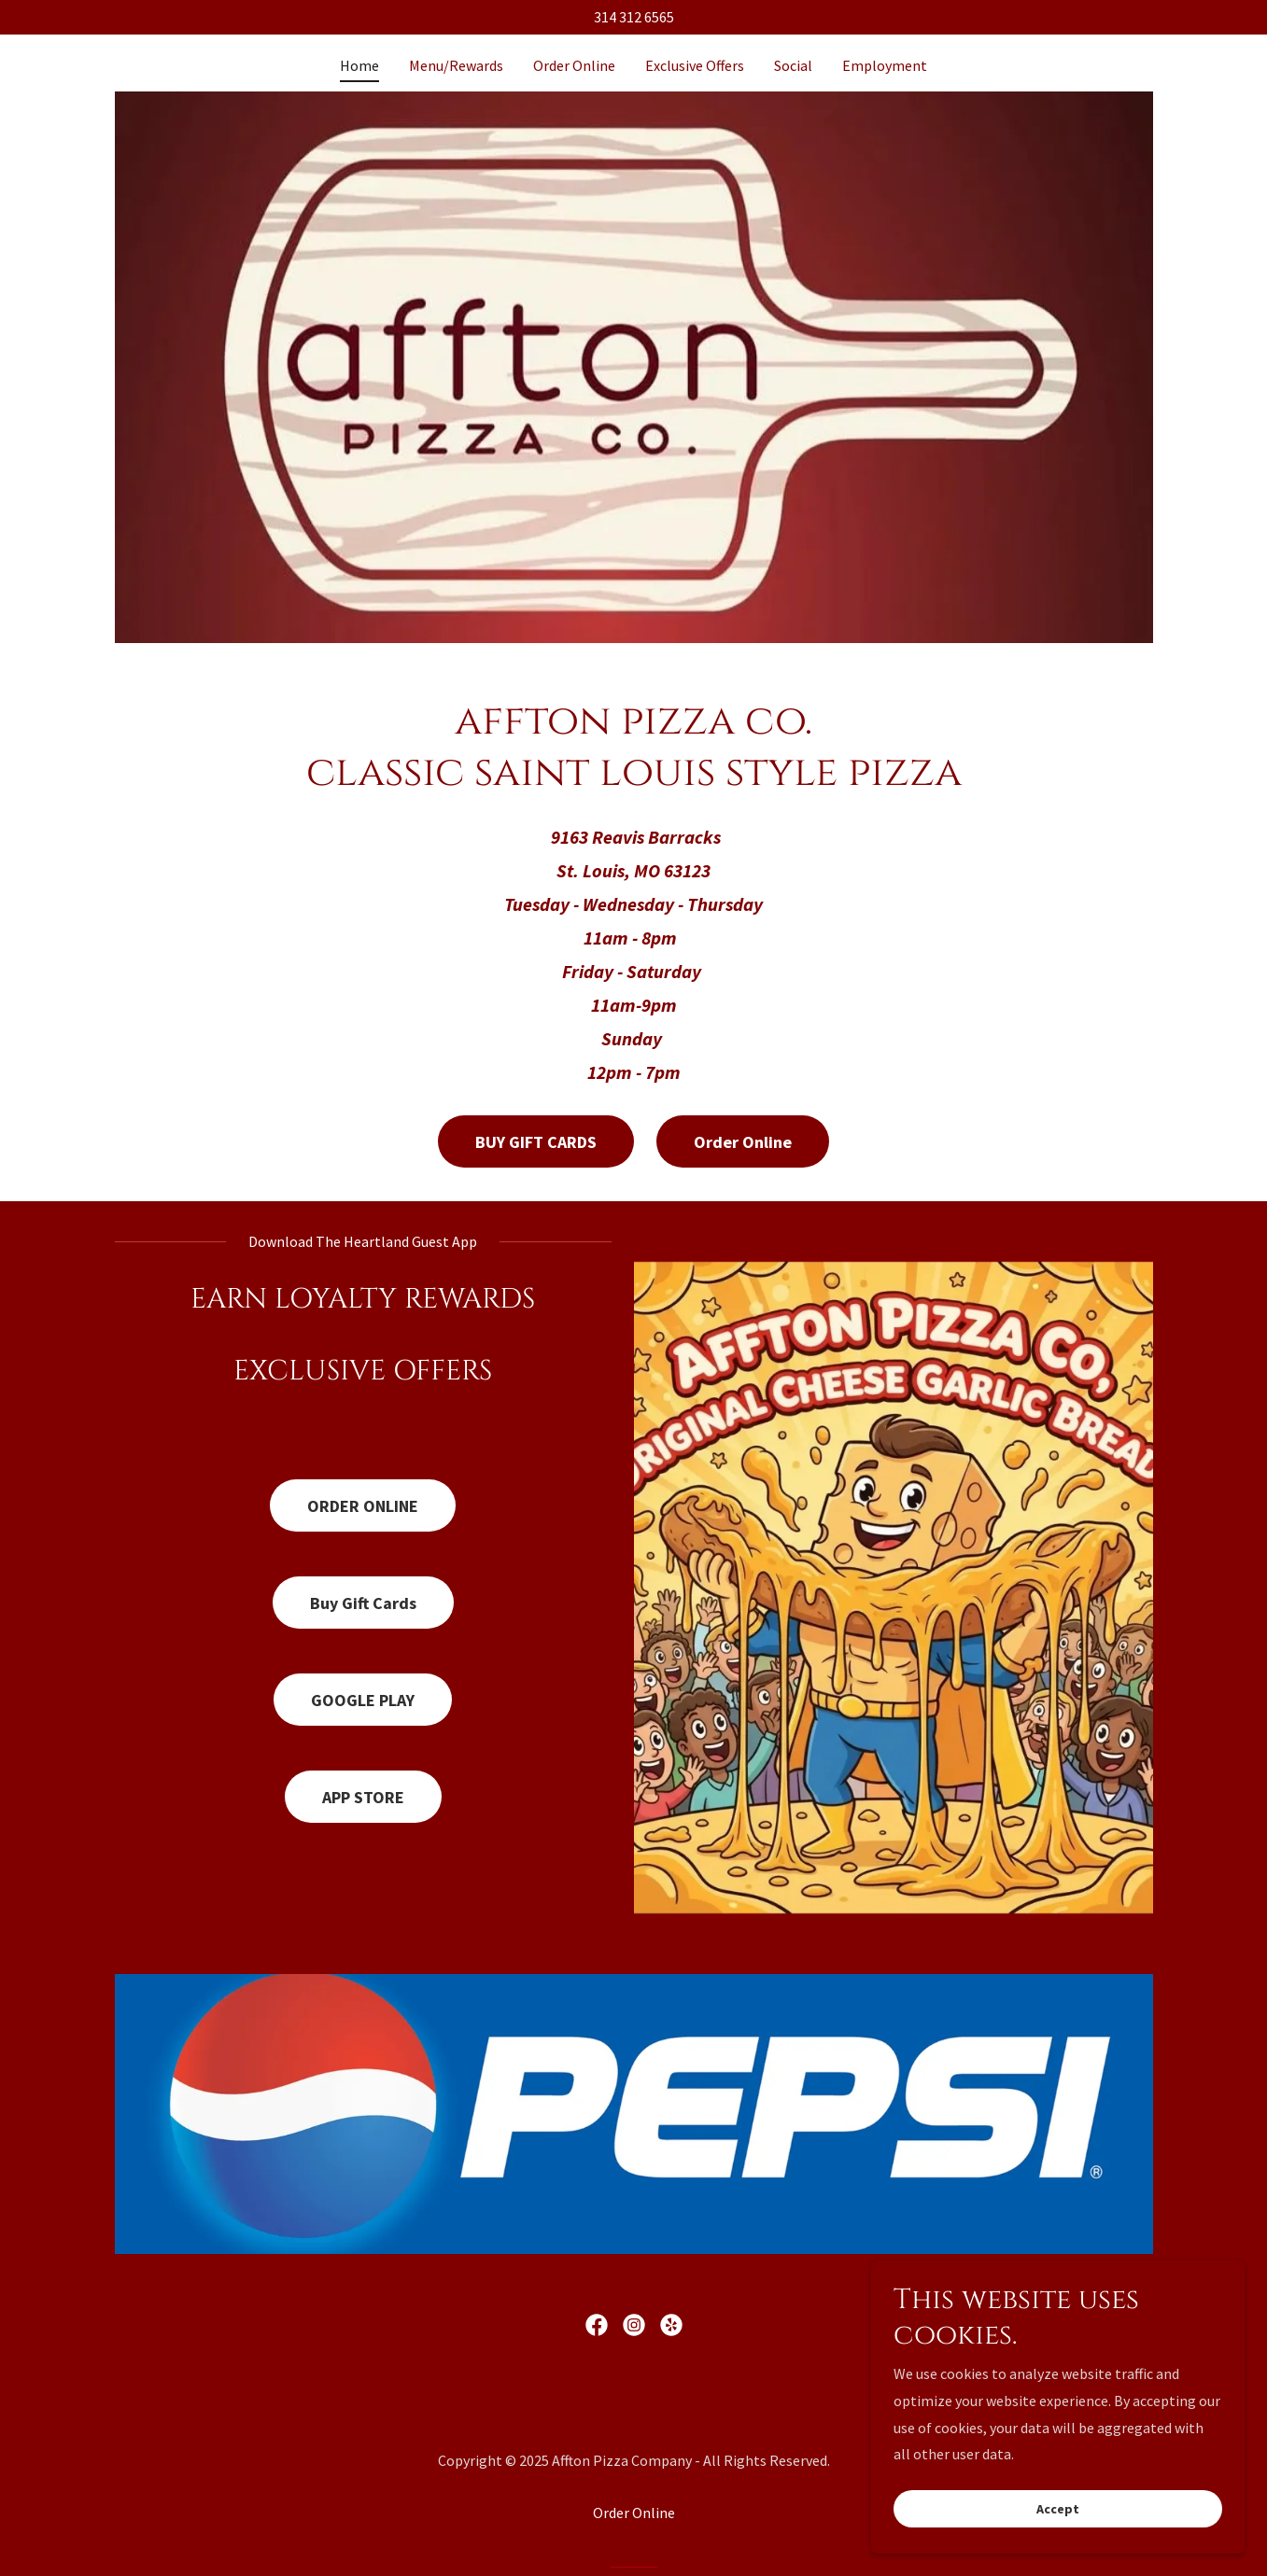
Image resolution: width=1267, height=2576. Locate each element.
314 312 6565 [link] (634, 16)
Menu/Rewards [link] (456, 65)
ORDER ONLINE (362, 1506)
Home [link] (359, 65)
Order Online (743, 1142)
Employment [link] (884, 65)
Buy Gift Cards (363, 1603)
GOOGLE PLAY (363, 1700)
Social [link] (793, 65)
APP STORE (363, 1797)
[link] (596, 2325)
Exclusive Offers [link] (694, 65)
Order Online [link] (574, 65)
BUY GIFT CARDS (536, 1142)
